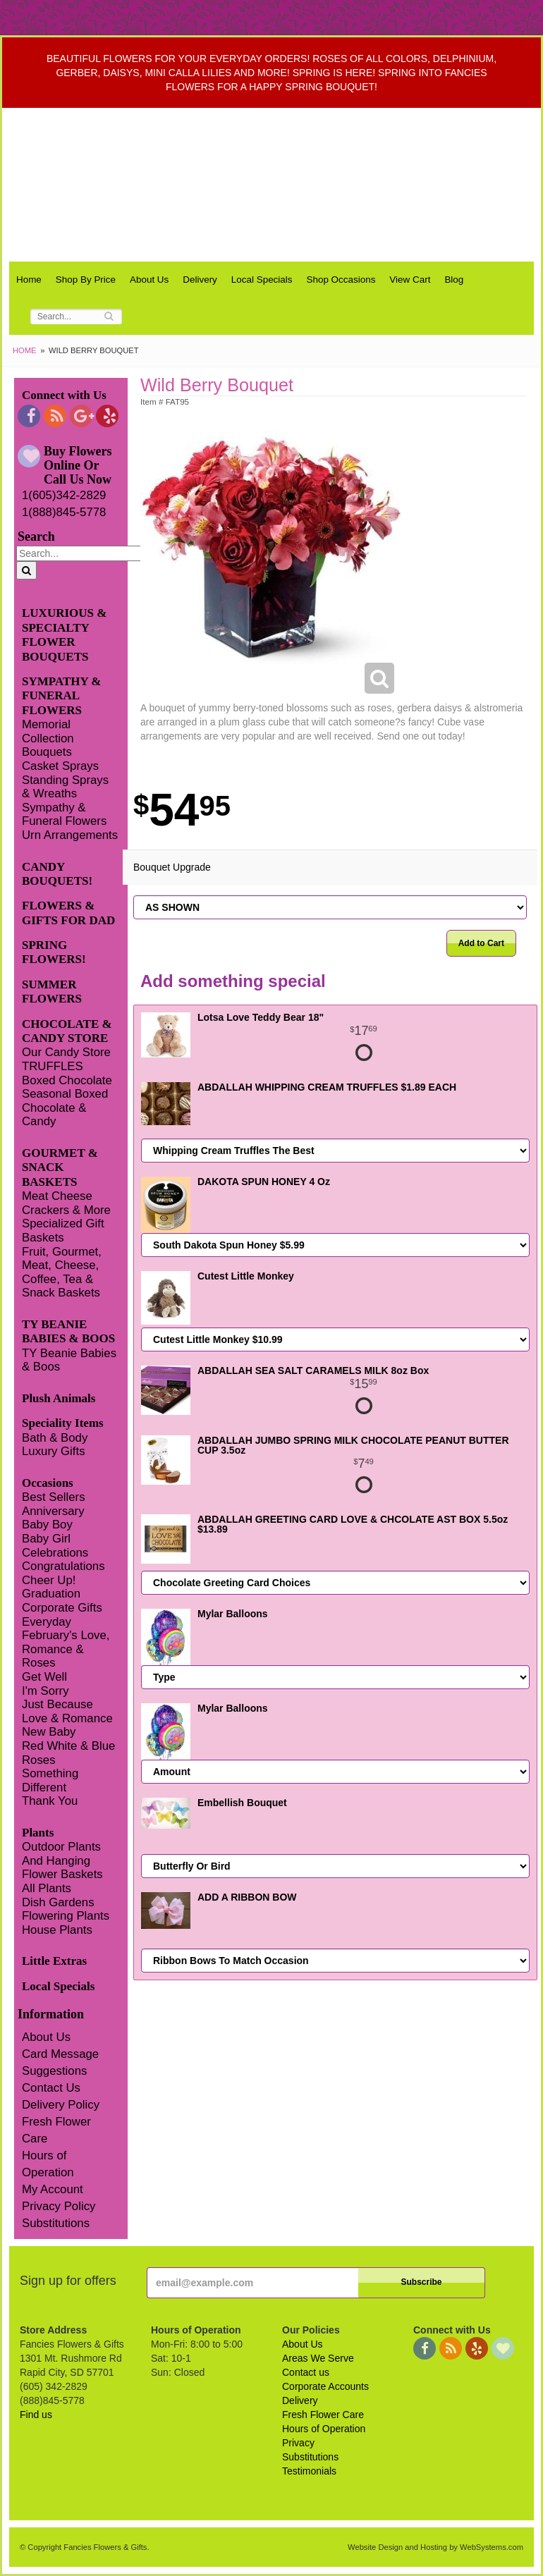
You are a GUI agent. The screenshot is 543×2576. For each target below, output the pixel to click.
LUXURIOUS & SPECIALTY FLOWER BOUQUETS (64, 634)
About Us (149, 279)
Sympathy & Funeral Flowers (64, 814)
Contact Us (51, 2087)
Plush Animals (58, 1398)
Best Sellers (53, 1497)
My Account (52, 2189)
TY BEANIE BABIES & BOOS (68, 1331)
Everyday (46, 1622)
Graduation (51, 1593)
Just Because (57, 1704)
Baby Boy (47, 1524)
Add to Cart (481, 943)
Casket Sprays (60, 766)
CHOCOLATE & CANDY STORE (67, 1031)
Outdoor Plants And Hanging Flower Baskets (62, 1860)
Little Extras (54, 1961)
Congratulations (63, 1566)
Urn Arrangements (70, 835)
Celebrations (55, 1552)
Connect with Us (64, 395)
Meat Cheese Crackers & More (66, 1203)
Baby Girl (46, 1538)
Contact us (305, 2372)
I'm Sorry (45, 1691)
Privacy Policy (58, 2206)
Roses (39, 1760)
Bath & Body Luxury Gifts (54, 1445)
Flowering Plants (65, 1915)
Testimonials (309, 2471)
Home (29, 279)
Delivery (200, 279)
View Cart (409, 279)
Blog (453, 279)
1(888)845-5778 (64, 512)
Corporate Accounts (325, 2386)
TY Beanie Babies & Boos (69, 1360)
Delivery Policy (60, 2104)
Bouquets (47, 752)
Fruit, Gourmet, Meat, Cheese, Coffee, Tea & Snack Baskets (62, 1272)
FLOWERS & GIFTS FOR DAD (68, 912)
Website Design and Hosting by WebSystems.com (435, 2547)
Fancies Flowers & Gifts (275, 185)
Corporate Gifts (62, 1607)
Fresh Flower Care (56, 2130)
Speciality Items (63, 1423)
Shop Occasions (341, 279)
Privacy (298, 2442)
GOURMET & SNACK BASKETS (60, 1167)
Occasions (47, 1483)
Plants (38, 1832)
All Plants (46, 1888)
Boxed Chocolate (67, 1080)
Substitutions (56, 2223)
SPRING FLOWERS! (54, 952)
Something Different (50, 1780)
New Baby (48, 1731)
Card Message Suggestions (60, 2062)
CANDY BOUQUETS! (57, 874)
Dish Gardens (58, 1902)
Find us (36, 2414)
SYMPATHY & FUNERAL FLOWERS (62, 696)
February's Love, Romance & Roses (65, 1649)
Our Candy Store (66, 1052)
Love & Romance (67, 1718)
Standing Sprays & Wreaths (65, 787)
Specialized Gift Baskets (63, 1230)
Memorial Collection (48, 731)
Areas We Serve (318, 2358)
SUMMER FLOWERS (52, 991)
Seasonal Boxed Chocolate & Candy (65, 1107)
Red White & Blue (68, 1746)
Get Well (44, 1676)
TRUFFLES (52, 1066)
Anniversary (53, 1511)
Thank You (50, 1801)
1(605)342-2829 (64, 495)
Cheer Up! (48, 1580)
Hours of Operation (48, 2164)
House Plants (57, 1930)
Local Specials (262, 279)
